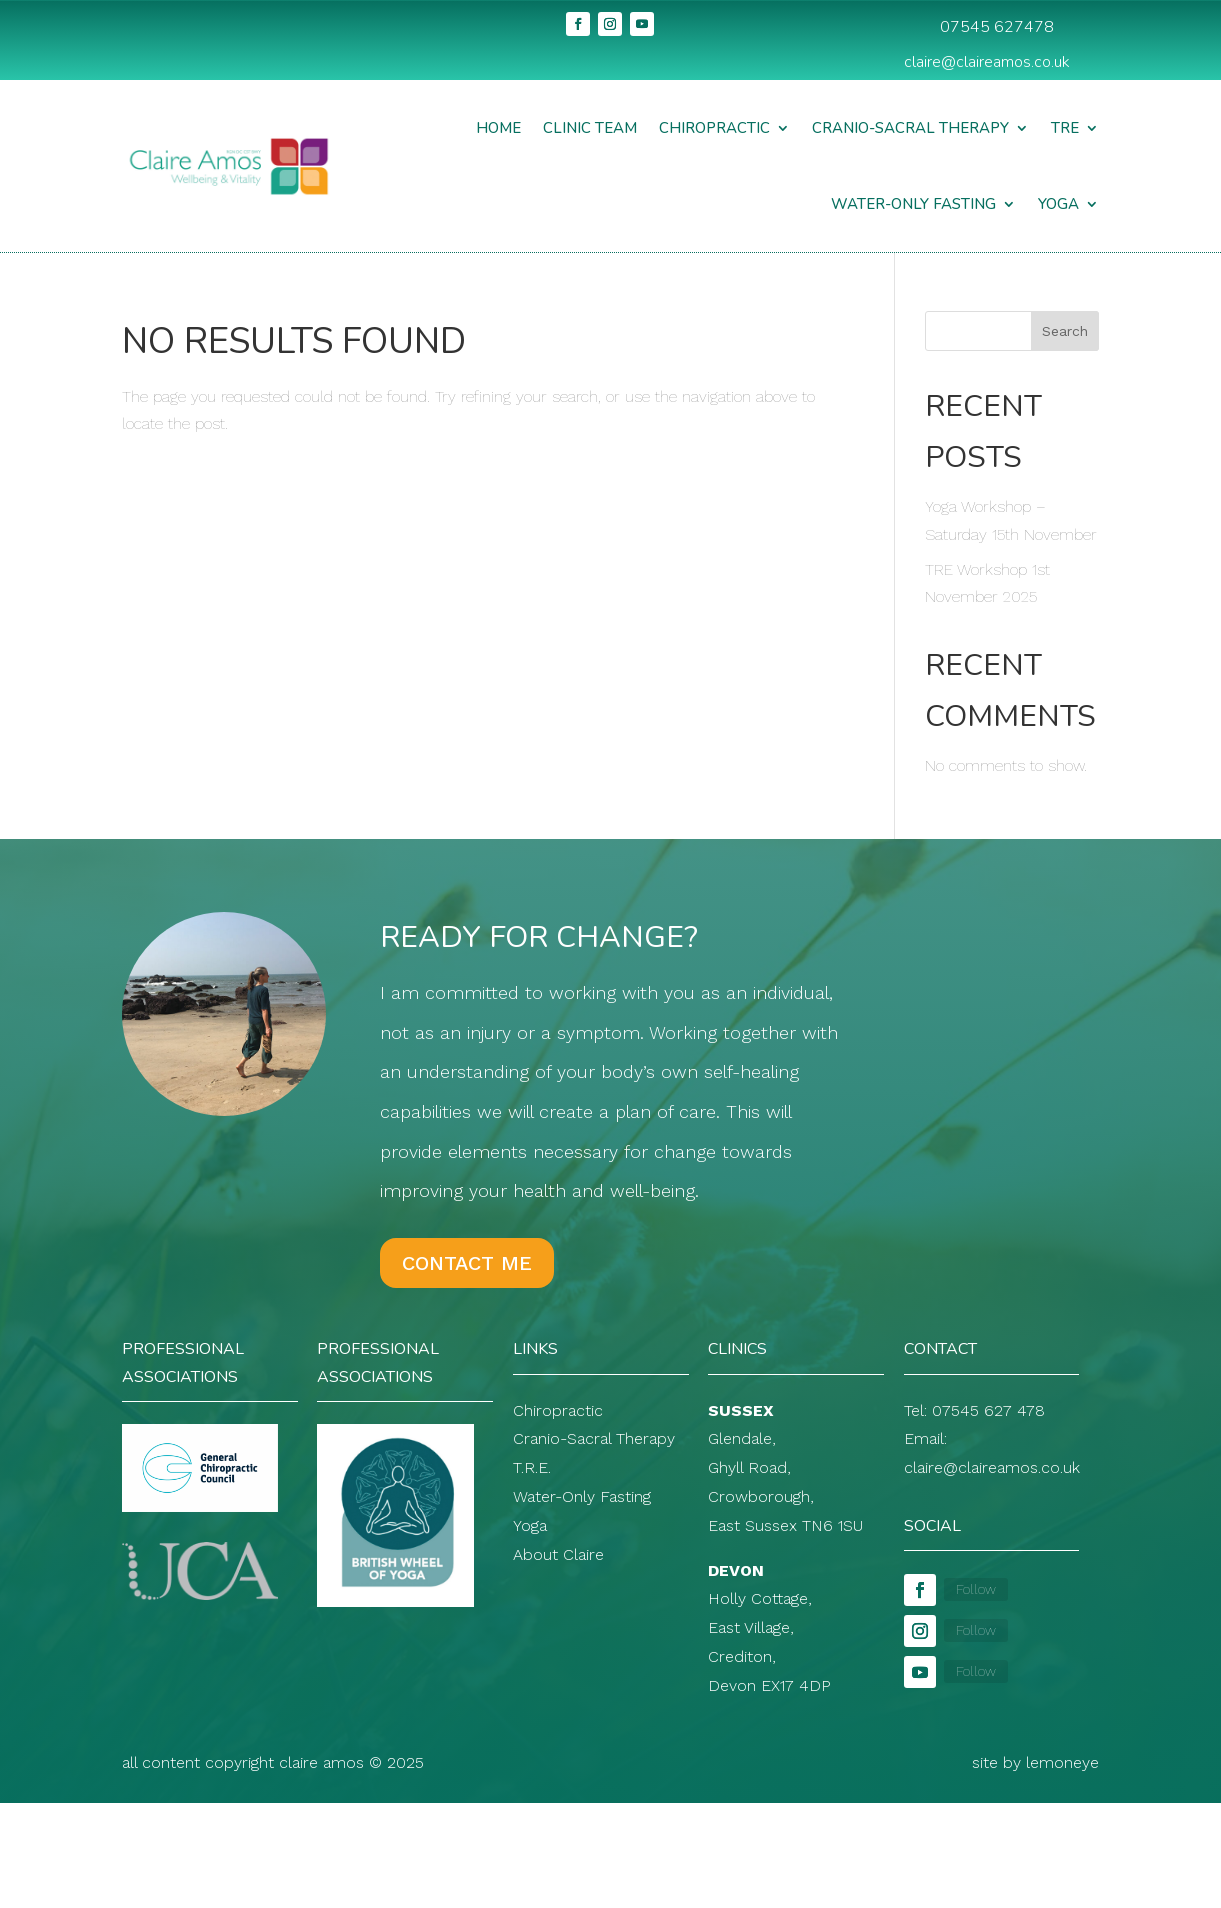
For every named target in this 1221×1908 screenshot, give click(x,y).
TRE (1065, 128)
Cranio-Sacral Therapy (910, 128)
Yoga (1058, 204)
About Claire (558, 1554)
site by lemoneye (1035, 1762)
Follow (976, 1589)
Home (498, 128)
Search (1065, 331)
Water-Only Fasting (913, 204)
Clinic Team (590, 128)
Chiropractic (714, 128)
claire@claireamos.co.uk (987, 62)
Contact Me (467, 1263)
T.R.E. (532, 1467)
